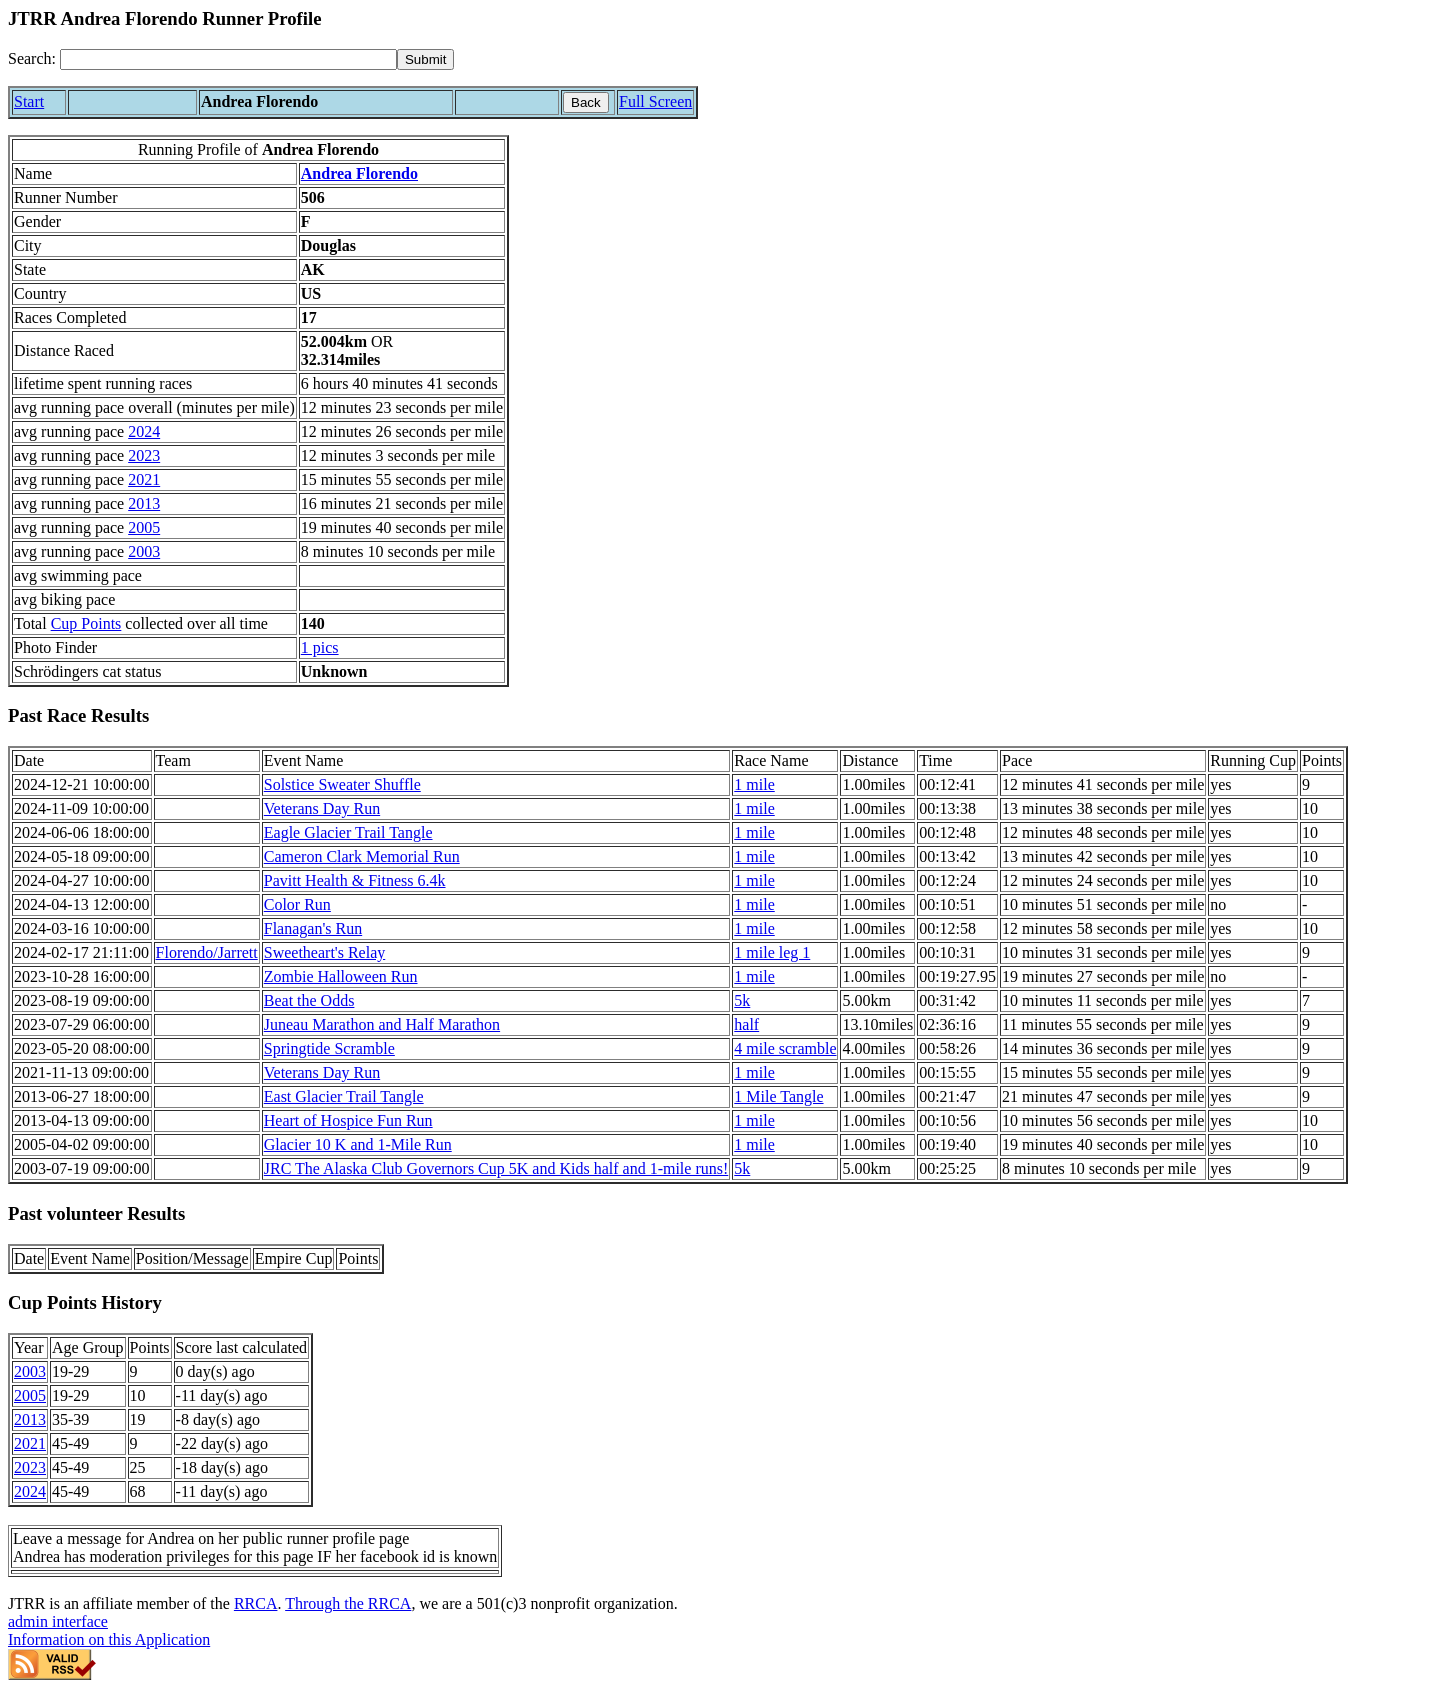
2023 (144, 455)
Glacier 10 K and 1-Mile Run (358, 1144)
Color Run (297, 904)
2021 (144, 479)
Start (29, 101)
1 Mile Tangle (778, 1096)
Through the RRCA (348, 1603)
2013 (144, 503)
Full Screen (655, 101)
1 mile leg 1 (772, 952)
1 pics (320, 647)
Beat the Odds (309, 1000)
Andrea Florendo (359, 173)
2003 (144, 551)
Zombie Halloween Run (341, 976)
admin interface (58, 1621)
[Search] (228, 59)
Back (586, 102)
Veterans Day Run (322, 808)
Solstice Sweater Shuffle (342, 784)
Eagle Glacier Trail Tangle (348, 832)
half (746, 1024)
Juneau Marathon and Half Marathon (382, 1024)
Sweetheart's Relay (325, 952)
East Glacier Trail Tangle (344, 1096)
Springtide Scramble (329, 1048)
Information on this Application (109, 1639)
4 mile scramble (785, 1048)
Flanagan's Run (313, 928)
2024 (144, 431)
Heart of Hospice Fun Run (348, 1120)
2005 (144, 527)
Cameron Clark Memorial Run (362, 856)
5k (742, 1000)
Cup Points (86, 623)
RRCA (256, 1603)
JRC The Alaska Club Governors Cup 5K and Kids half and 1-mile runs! (496, 1168)
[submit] (425, 59)
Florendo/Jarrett (207, 952)
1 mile (754, 784)
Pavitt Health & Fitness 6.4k (355, 880)
